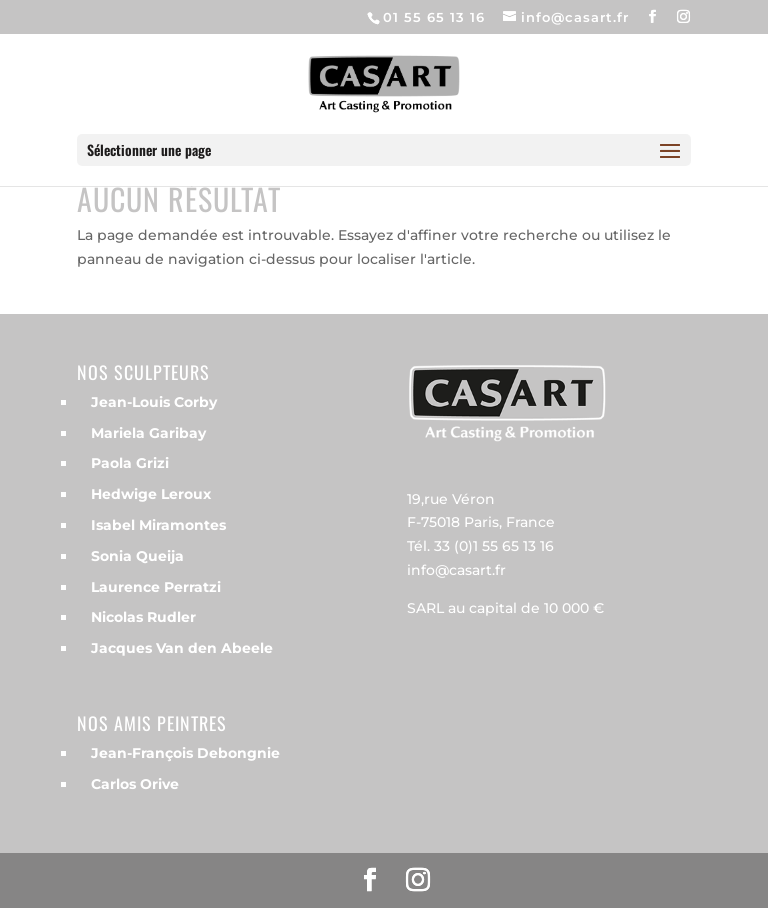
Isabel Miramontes (158, 525)
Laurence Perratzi (156, 587)
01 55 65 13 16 (434, 17)
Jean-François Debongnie (185, 753)
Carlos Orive (135, 784)
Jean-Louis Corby (154, 402)
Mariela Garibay (148, 433)
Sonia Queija (137, 556)
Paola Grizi (130, 463)
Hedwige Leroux (151, 494)
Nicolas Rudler (143, 617)
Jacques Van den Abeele (182, 648)
